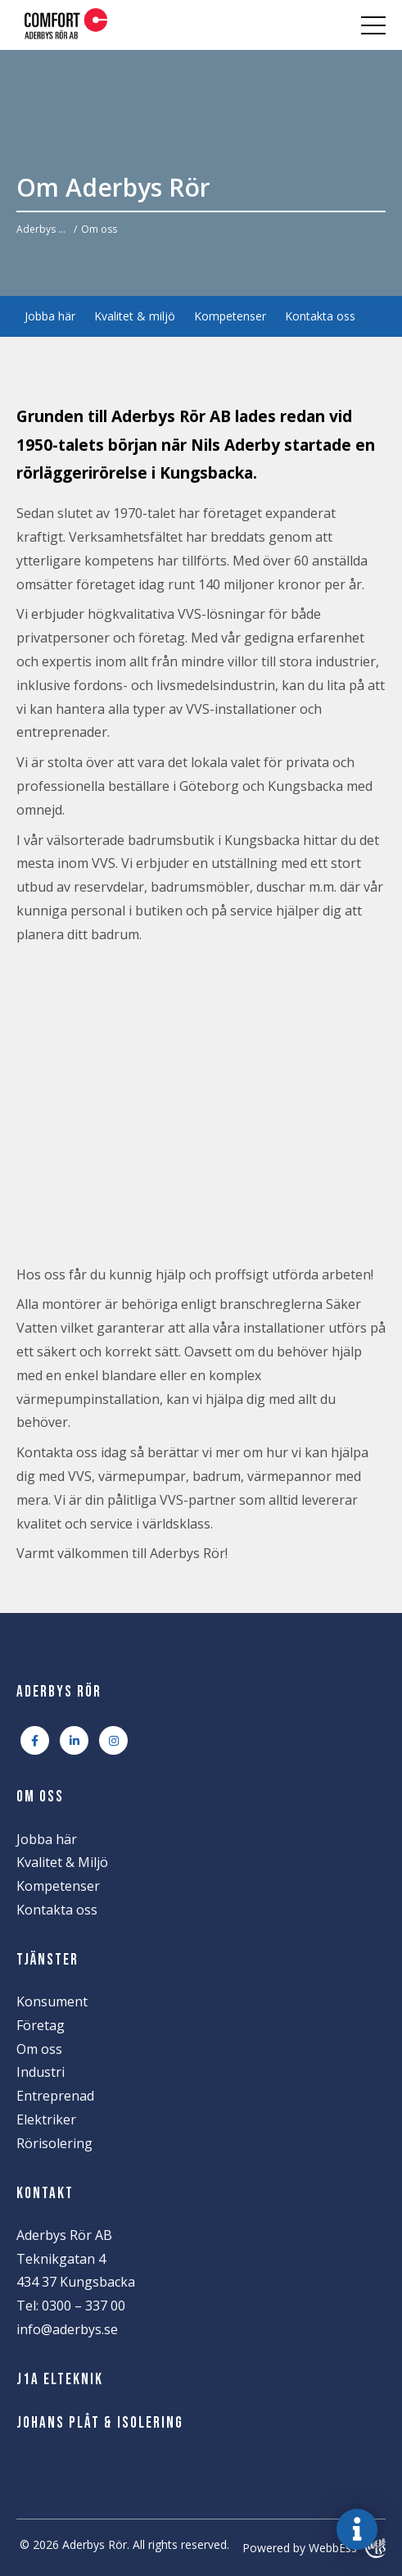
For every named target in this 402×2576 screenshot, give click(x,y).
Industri (40, 2072)
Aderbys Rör (43, 229)
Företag (40, 2025)
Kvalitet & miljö (134, 316)
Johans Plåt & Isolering (99, 2423)
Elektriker (46, 2119)
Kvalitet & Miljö (62, 1862)
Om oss (39, 2049)
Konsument (52, 2001)
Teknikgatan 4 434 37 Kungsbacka (75, 2271)
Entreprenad (55, 2096)
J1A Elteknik (59, 2379)
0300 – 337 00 (83, 2306)
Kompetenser (230, 316)
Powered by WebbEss (314, 2548)
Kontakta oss (320, 316)
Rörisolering (54, 2143)
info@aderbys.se (67, 2329)
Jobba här (50, 316)
